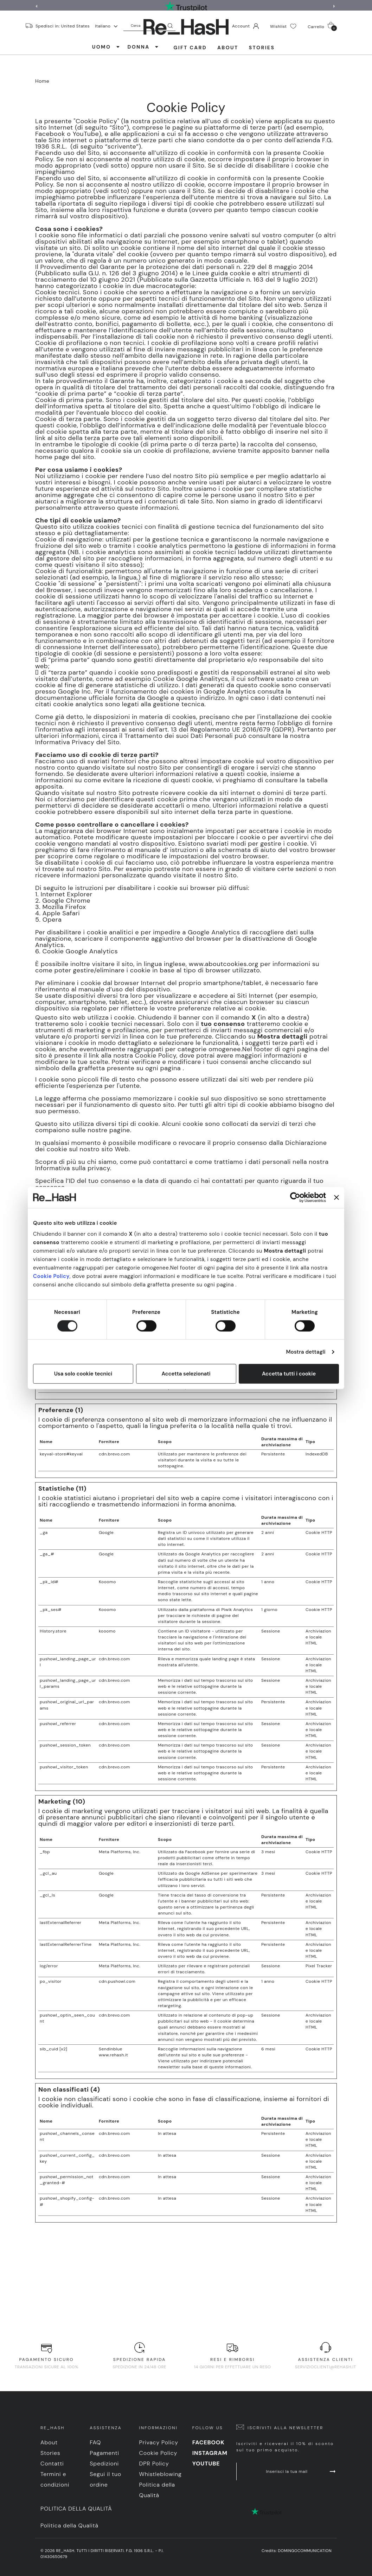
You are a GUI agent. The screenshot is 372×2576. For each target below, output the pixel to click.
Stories (262, 47)
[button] (335, 6)
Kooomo (107, 1582)
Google (106, 1532)
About (227, 47)
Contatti (52, 2463)
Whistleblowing (160, 2474)
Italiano (106, 26)
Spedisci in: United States (63, 25)
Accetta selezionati (185, 1373)
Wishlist (283, 26)
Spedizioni (104, 2463)
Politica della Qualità (76, 2508)
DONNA (143, 47)
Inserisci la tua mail (301, 2471)
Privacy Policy (158, 2442)
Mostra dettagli (306, 1351)
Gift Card (190, 47)
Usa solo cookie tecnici (83, 1373)
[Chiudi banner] (336, 1197)
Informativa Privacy (64, 742)
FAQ (95, 2442)
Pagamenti (104, 2453)
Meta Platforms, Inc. (119, 1852)
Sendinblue (110, 2049)
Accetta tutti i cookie (289, 1373)
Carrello (322, 26)
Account (245, 26)
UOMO (106, 47)
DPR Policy (154, 2463)
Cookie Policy (51, 1276)
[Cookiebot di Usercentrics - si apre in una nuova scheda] (295, 1197)
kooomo (107, 1631)
